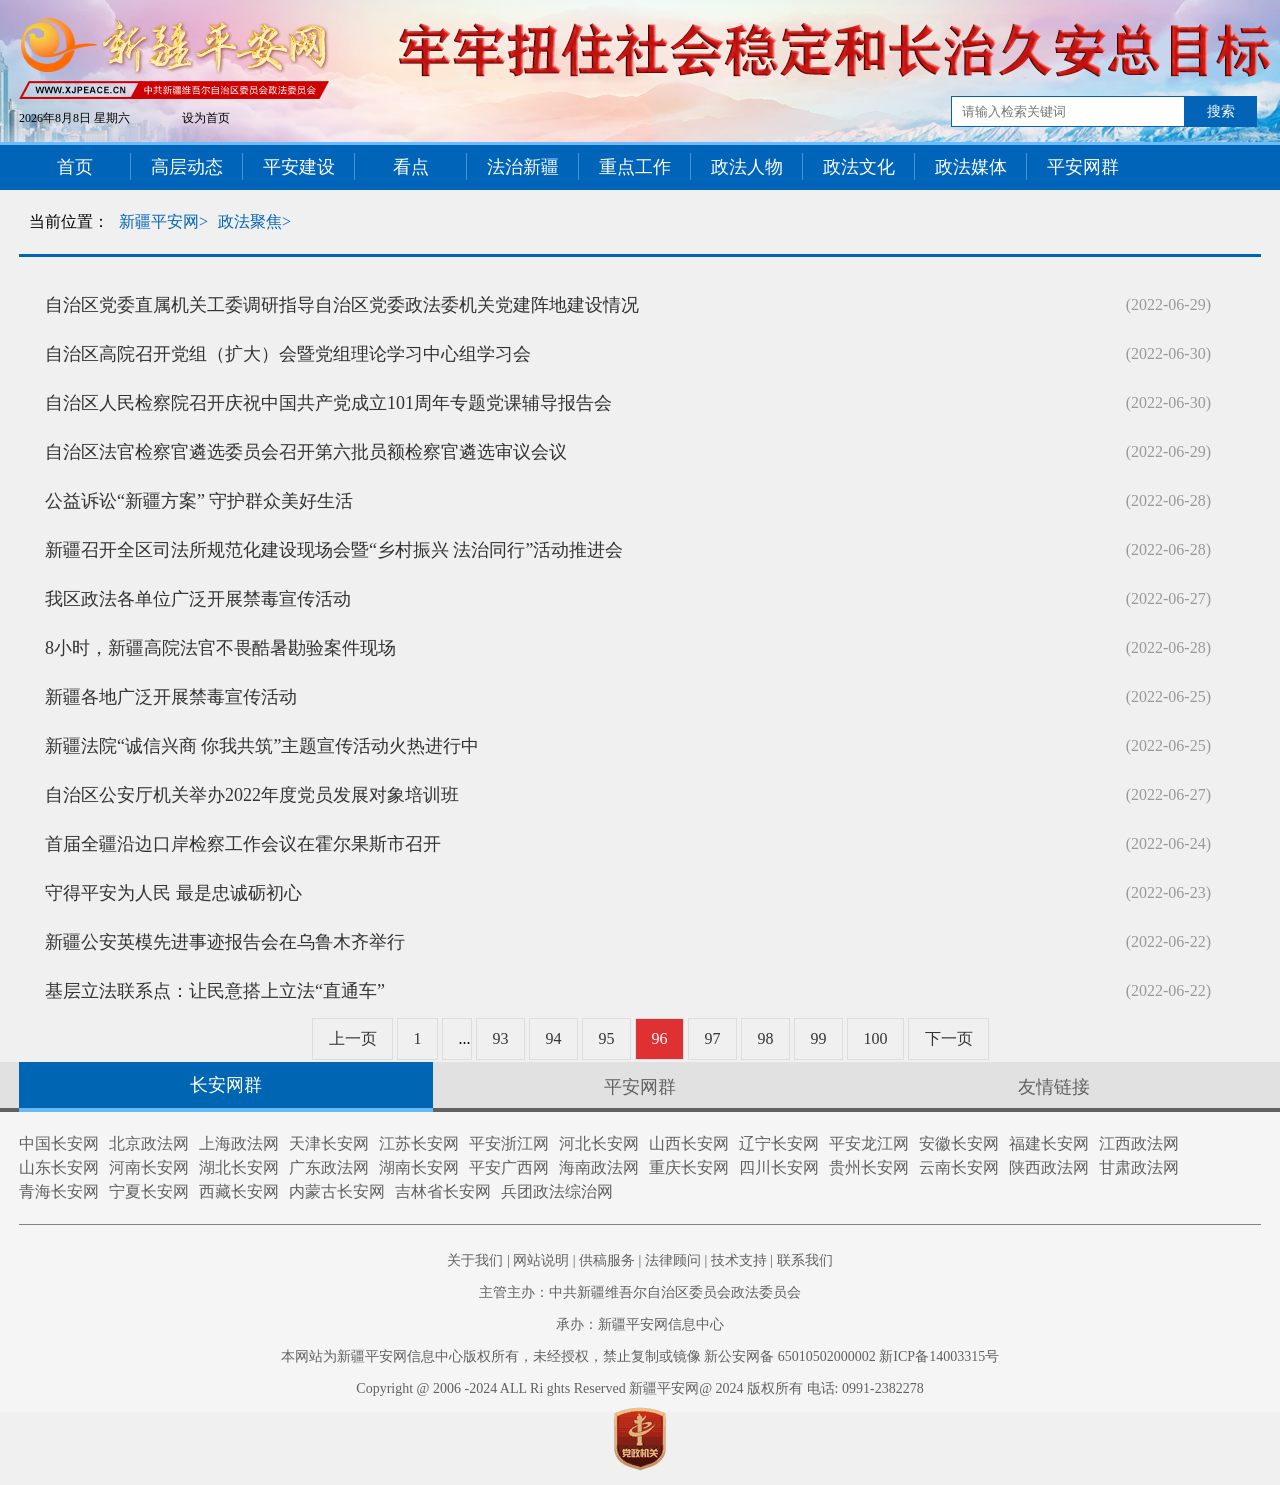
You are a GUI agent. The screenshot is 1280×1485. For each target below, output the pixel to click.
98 (766, 1038)
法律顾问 (673, 1260)
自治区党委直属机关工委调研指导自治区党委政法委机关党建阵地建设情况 (342, 305)
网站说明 (541, 1260)
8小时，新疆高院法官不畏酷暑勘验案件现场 (220, 648)
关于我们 (475, 1260)
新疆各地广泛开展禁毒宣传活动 (171, 697)
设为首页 (206, 118)
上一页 (353, 1038)
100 (876, 1038)
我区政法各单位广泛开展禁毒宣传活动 (198, 599)
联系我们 (805, 1260)
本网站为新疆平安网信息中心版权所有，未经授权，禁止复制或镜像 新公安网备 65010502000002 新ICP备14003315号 (640, 1356)
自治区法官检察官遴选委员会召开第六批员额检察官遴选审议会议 (306, 452)
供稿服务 (607, 1260)
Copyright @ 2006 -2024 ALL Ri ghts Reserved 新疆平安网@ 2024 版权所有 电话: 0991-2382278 (639, 1388)
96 (660, 1038)
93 (501, 1038)
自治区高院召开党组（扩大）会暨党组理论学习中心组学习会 (288, 354)
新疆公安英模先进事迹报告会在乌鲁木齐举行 (225, 942)
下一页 (949, 1038)
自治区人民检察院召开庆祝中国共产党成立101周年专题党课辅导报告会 (328, 403)
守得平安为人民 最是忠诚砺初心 (173, 893)
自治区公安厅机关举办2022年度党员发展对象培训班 (252, 795)
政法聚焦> (254, 221)
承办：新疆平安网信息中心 (640, 1324)
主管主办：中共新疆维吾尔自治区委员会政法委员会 (640, 1292)
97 (713, 1038)
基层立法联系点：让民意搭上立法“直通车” (215, 991)
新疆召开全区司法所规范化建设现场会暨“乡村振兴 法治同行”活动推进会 (334, 550)
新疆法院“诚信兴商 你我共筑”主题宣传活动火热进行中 (262, 746)
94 (554, 1038)
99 (819, 1038)
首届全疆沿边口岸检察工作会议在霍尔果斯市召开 (243, 844)
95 (607, 1038)
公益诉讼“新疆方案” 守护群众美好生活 (199, 501)
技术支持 (739, 1260)
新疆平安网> (163, 221)
